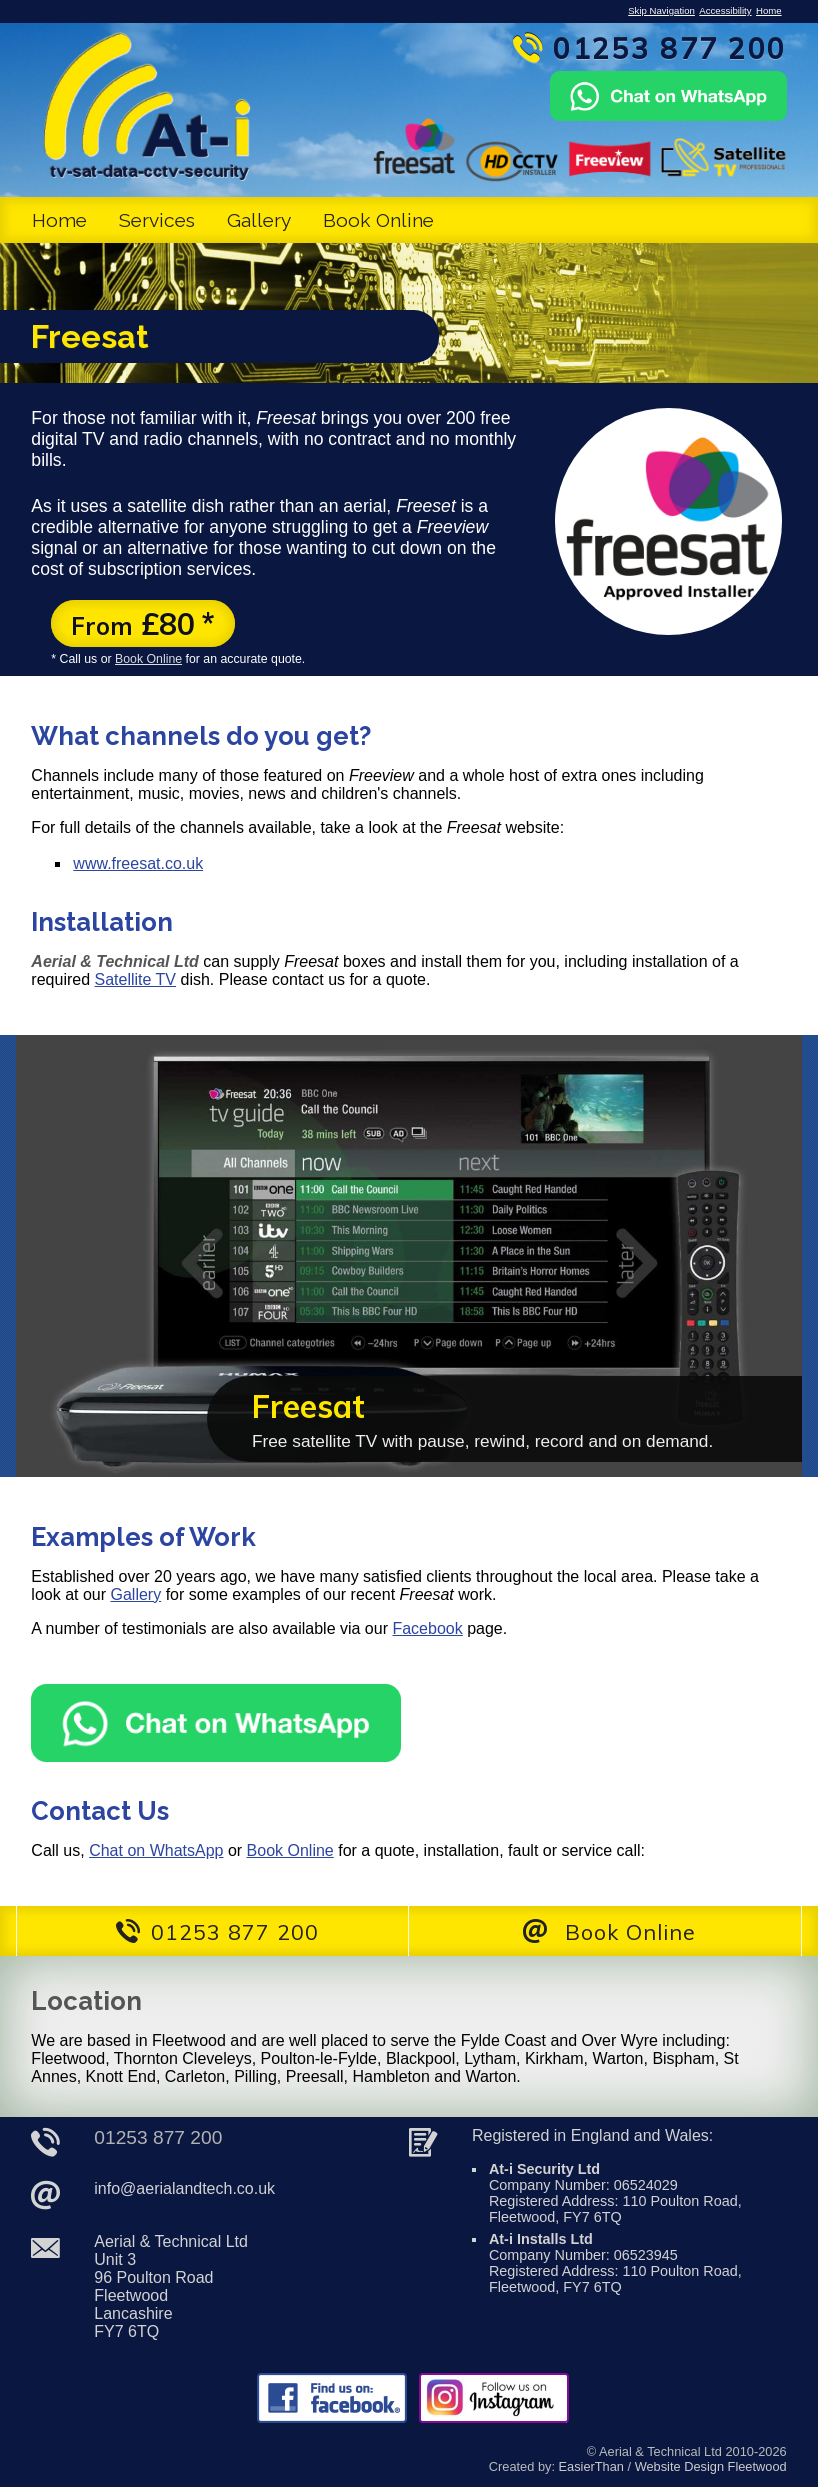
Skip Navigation (661, 10)
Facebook (427, 1628)
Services (157, 220)
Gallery (259, 220)
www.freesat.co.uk (138, 863)
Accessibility (725, 10)
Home (769, 10)
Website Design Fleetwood (711, 2466)
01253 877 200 (158, 2137)
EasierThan (591, 2466)
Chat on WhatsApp (156, 1850)
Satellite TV (136, 979)
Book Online (378, 220)
